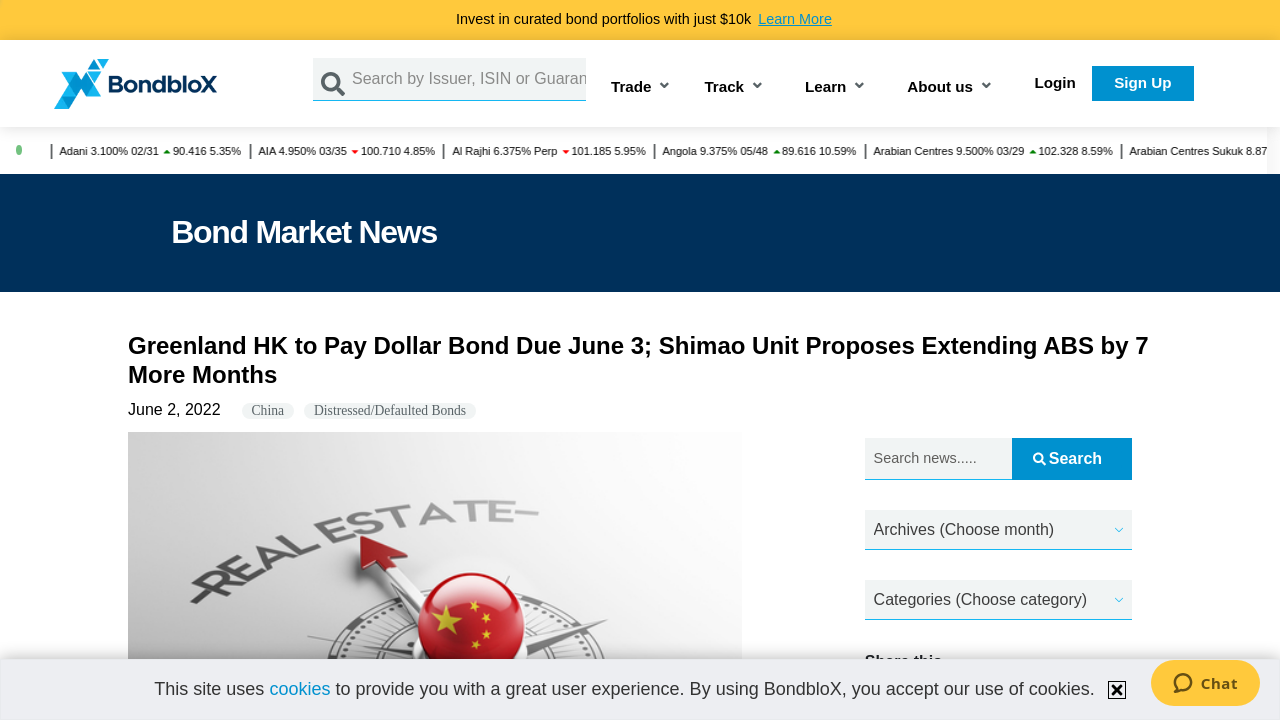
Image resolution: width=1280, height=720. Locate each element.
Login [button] (1055, 82)
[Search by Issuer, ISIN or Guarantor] (469, 79)
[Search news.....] (939, 459)
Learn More (795, 19)
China (268, 410)
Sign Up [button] (1142, 82)
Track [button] (724, 87)
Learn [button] (825, 87)
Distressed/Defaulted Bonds (390, 410)
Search (1067, 458)
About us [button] (940, 87)
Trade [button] (631, 87)
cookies (299, 689)
